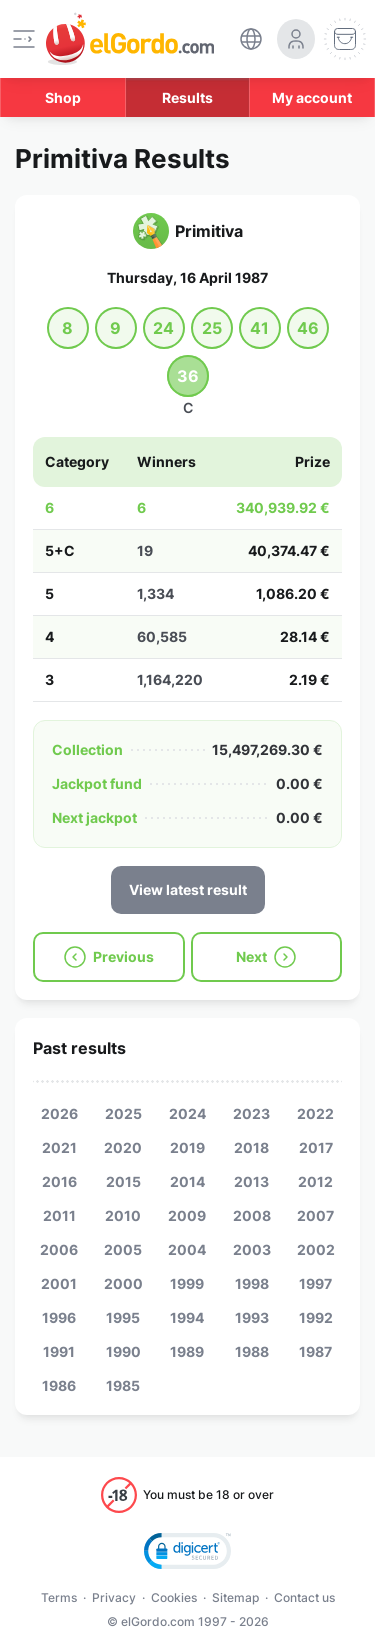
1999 (187, 1283)
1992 (316, 1317)
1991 (59, 1351)
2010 (123, 1215)
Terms (59, 1597)
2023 (251, 1113)
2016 (59, 1181)
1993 (252, 1317)
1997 (315, 1283)
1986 (59, 1385)
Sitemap (235, 1597)
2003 (252, 1249)
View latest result (188, 889)
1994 (187, 1317)
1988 (252, 1351)
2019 (187, 1147)
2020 (123, 1147)
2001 (59, 1283)
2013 (251, 1181)
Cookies (174, 1597)
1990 (123, 1351)
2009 (187, 1215)
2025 (123, 1113)
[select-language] (251, 39)
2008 (252, 1215)
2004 (187, 1249)
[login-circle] (296, 39)
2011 (59, 1215)
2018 (251, 1147)
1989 (187, 1351)
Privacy (114, 1597)
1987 (315, 1351)
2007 (315, 1215)
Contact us (304, 1597)
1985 (123, 1385)
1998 (252, 1283)
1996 (59, 1317)
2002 (316, 1249)
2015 (123, 1181)
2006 (59, 1249)
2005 (123, 1249)
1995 (123, 1317)
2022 (315, 1113)
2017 (316, 1147)
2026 (59, 1113)
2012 (315, 1181)
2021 (59, 1147)
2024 (187, 1113)
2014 (187, 1181)
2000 (123, 1283)
